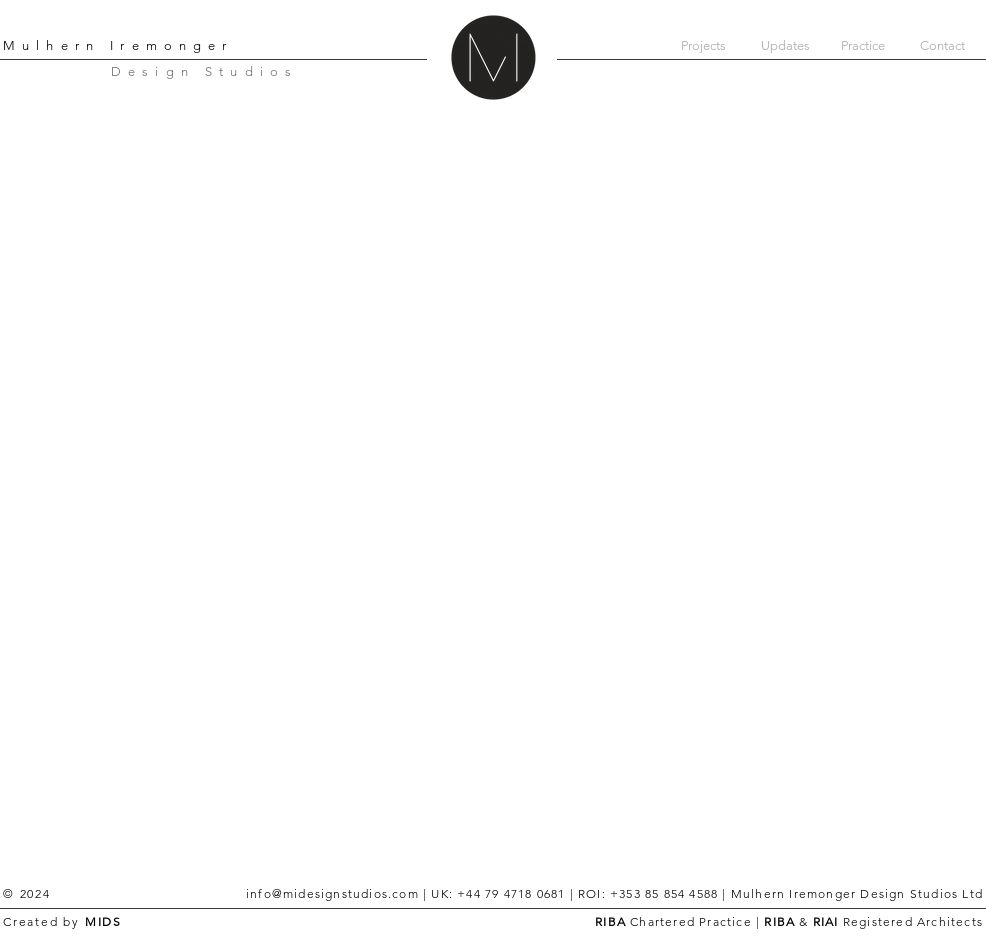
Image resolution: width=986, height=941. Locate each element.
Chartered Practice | (695, 921)
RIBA (610, 921)
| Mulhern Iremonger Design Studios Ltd (850, 893)
